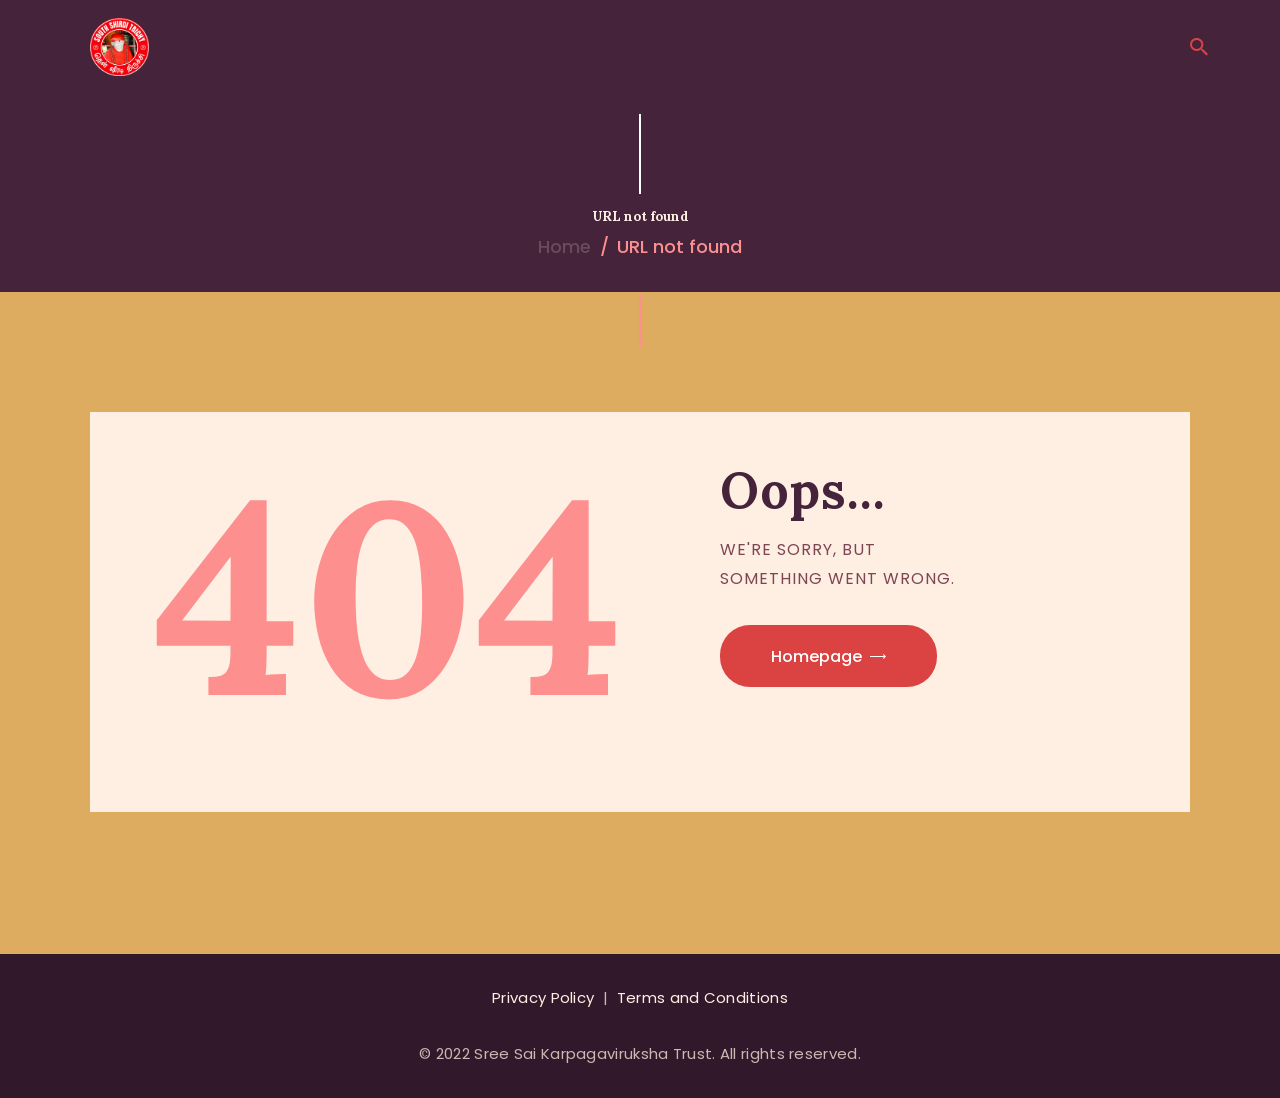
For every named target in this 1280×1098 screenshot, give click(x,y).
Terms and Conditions (702, 997)
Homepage (816, 656)
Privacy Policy (543, 997)
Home (564, 246)
